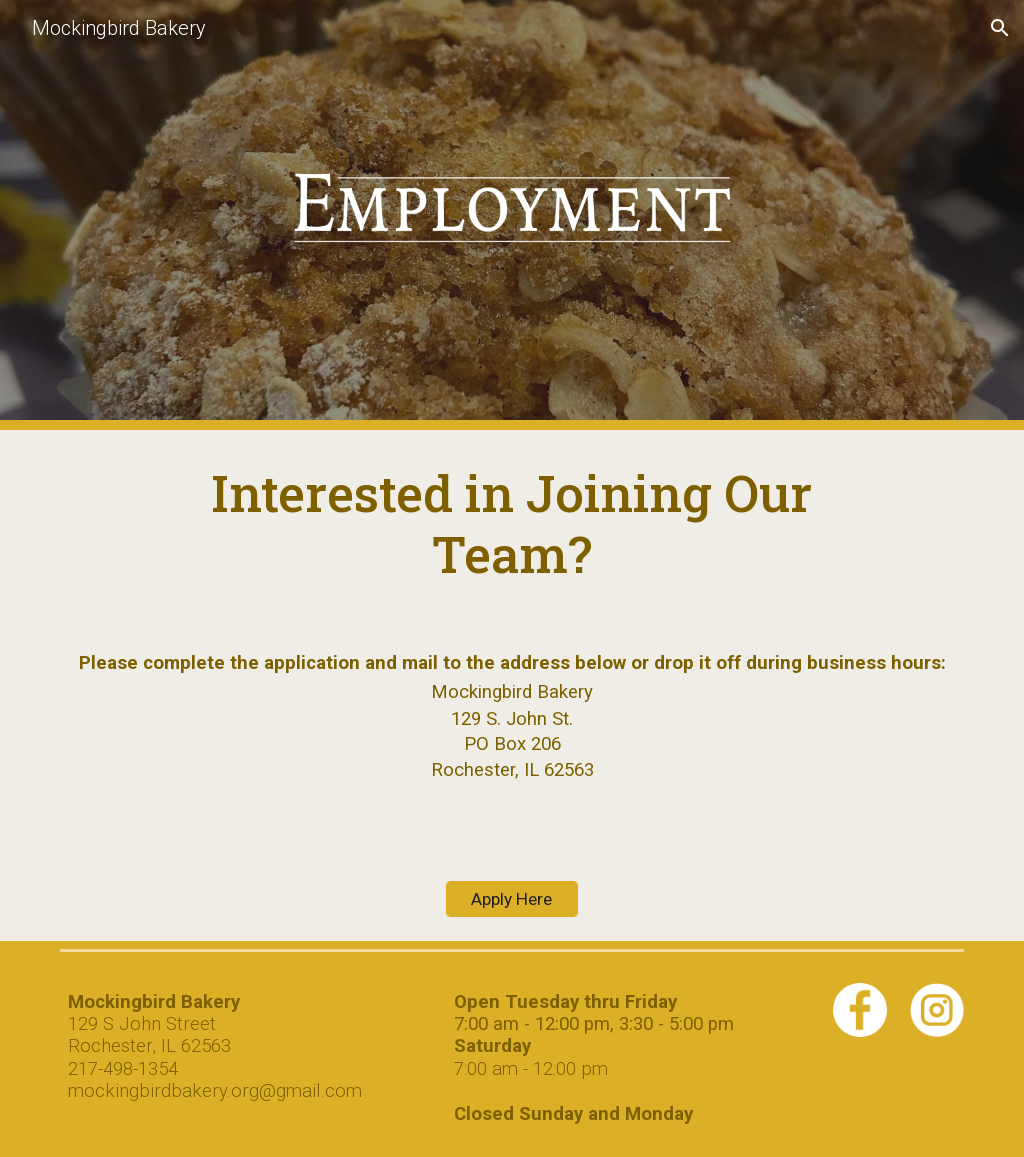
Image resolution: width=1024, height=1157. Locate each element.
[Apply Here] (511, 898)
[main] (512, 523)
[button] (1000, 28)
